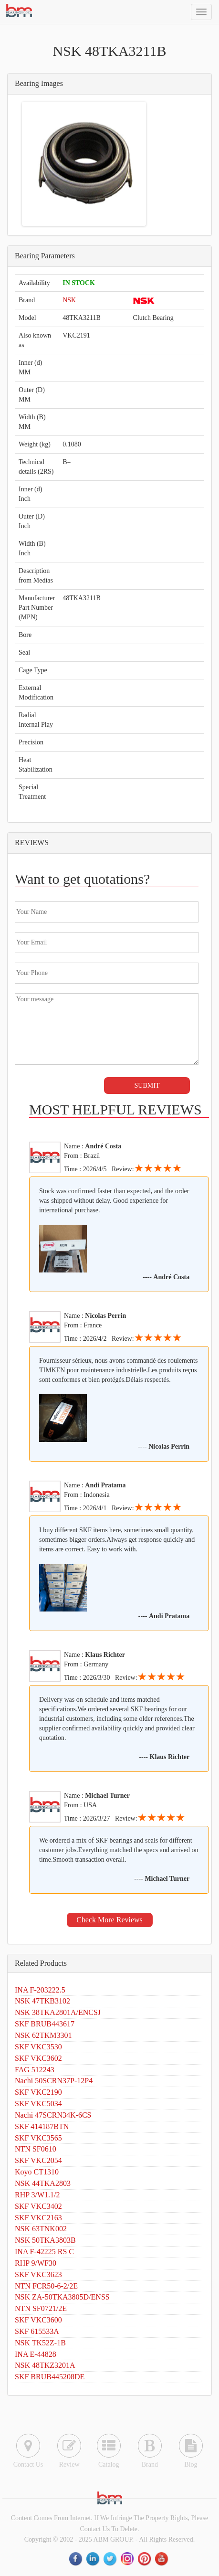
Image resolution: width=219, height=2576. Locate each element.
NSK (69, 300)
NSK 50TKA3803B (45, 2240)
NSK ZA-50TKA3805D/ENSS (62, 2297)
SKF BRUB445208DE (49, 2377)
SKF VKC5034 (38, 2103)
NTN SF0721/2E (41, 2308)
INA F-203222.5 (40, 1990)
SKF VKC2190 (38, 2092)
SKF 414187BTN (42, 2126)
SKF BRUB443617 (44, 2024)
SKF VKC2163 (38, 2218)
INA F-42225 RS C (44, 2251)
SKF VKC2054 (38, 2160)
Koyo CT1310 (37, 2172)
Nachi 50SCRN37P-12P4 (54, 2081)
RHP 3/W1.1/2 (37, 2195)
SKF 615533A (37, 2331)
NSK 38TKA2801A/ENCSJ (58, 2012)
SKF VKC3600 (38, 2320)
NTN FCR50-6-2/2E (46, 2286)
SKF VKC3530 (38, 2047)
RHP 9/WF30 (35, 2263)
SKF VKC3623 (38, 2274)
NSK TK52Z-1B (40, 2343)
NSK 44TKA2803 (43, 2183)
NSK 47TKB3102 (42, 2001)
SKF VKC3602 (38, 2058)
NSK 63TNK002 (41, 2229)
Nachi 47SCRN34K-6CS (53, 2115)
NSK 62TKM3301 (43, 2035)
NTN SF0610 (35, 2149)
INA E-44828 (35, 2354)
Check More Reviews (109, 1920)
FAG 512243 (34, 2070)
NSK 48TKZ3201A (45, 2365)
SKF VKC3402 (38, 2206)
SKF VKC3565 (38, 2138)
